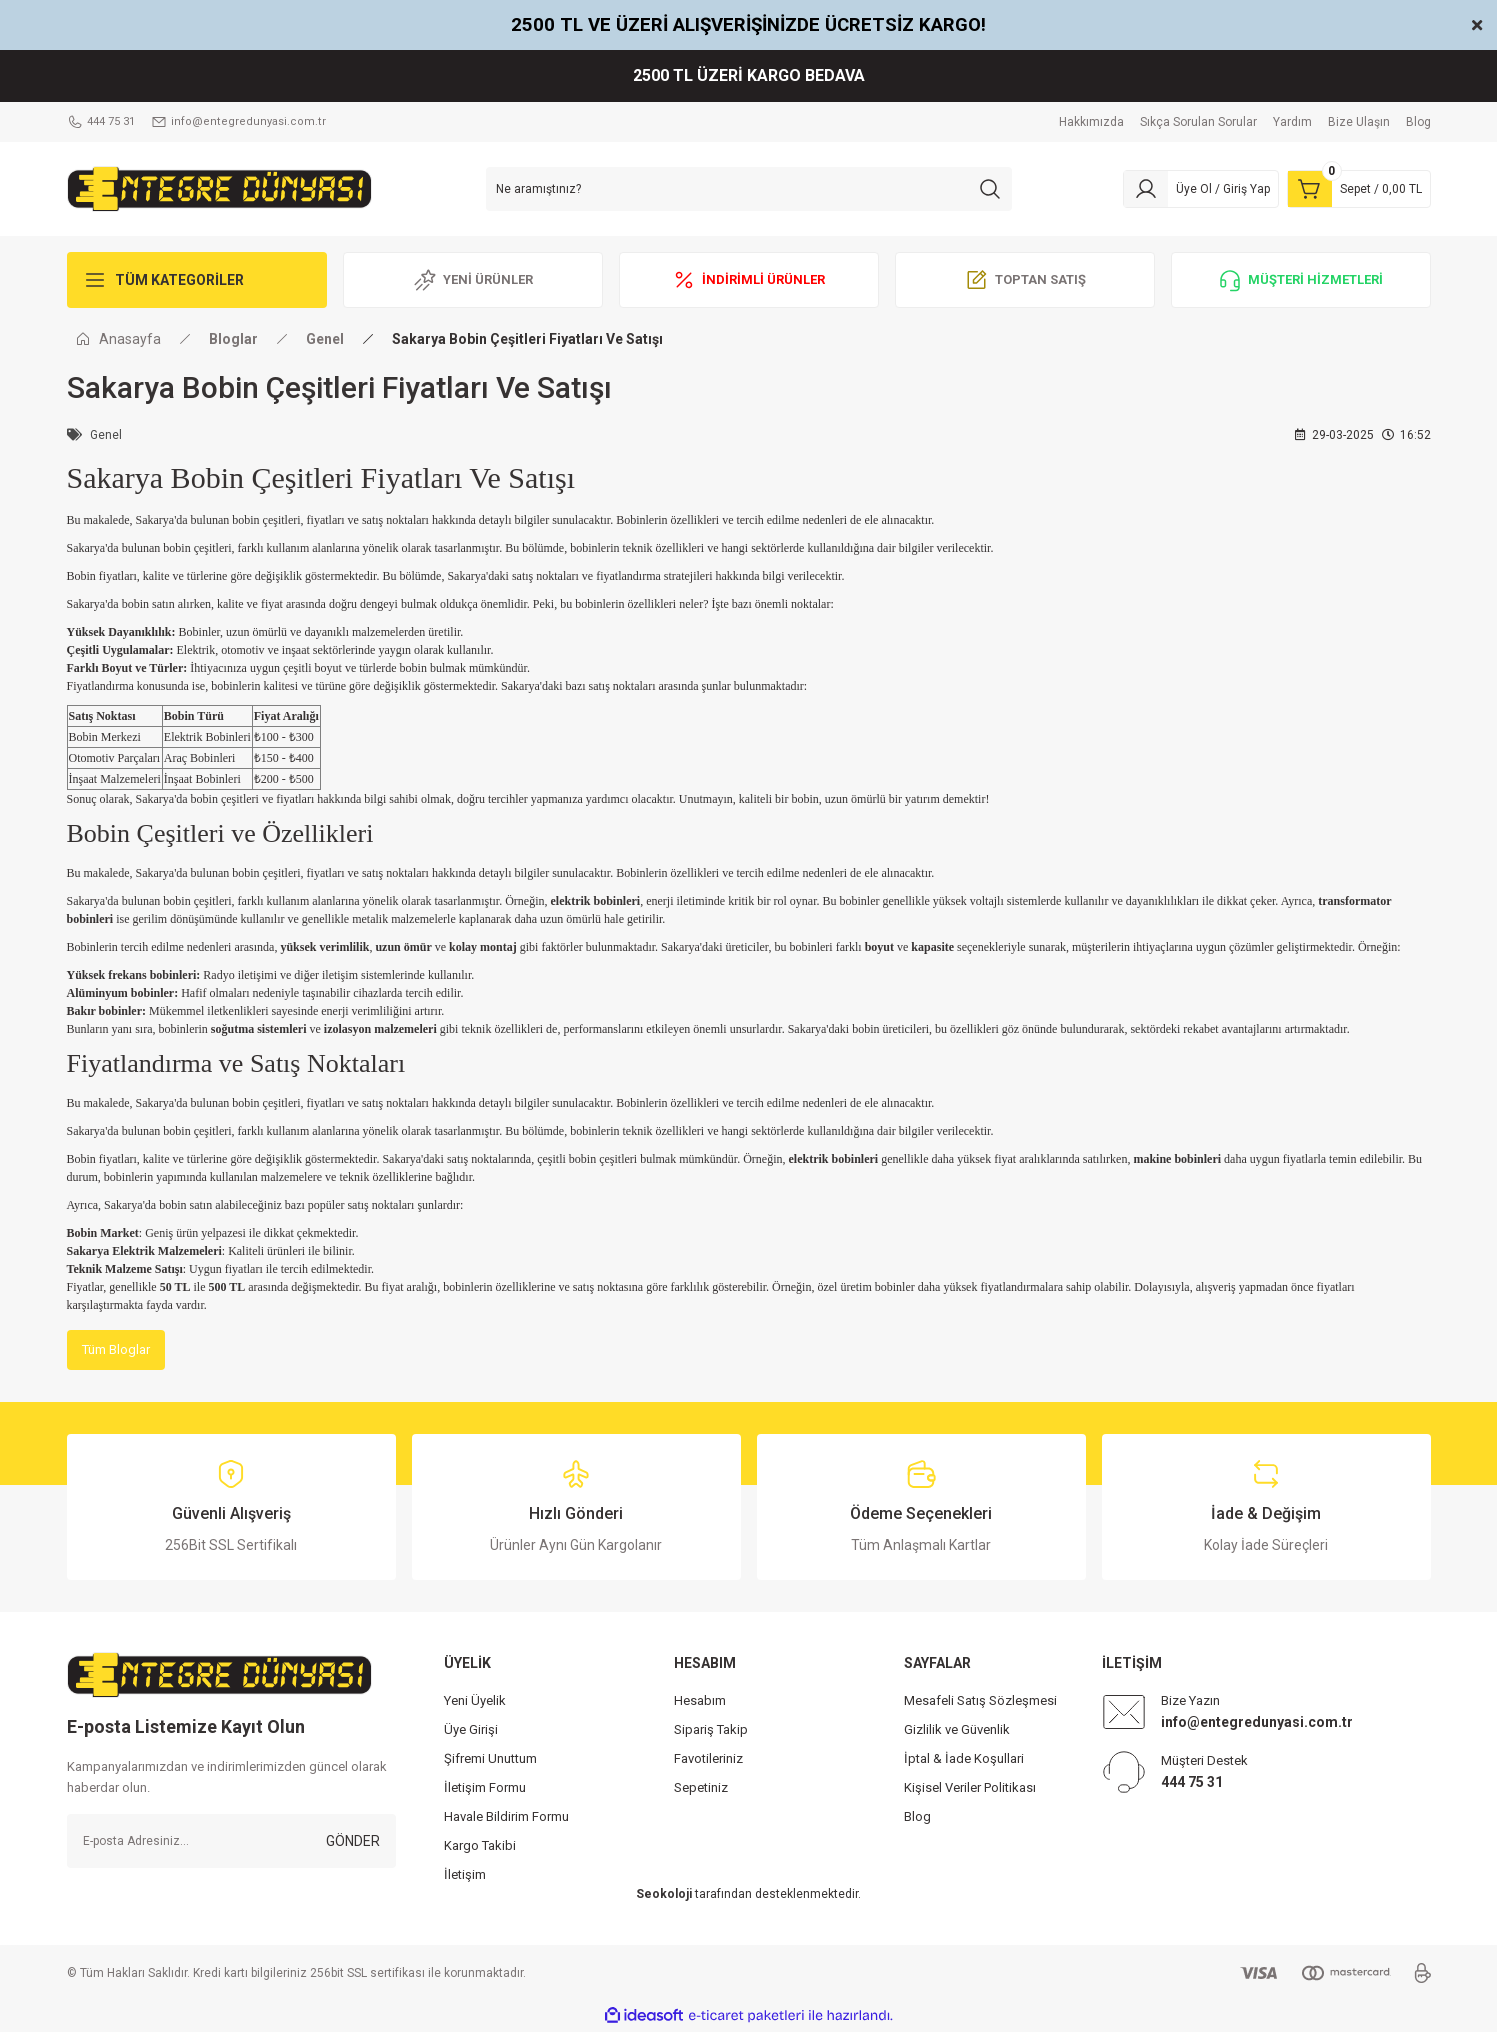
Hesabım (700, 1701)
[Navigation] (197, 280)
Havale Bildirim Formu (506, 1817)
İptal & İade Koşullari (964, 1759)
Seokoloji (664, 1895)
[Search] (749, 189)
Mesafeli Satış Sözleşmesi (980, 1701)
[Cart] (1359, 189)
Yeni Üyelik (475, 1701)
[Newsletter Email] (231, 1842)
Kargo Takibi (480, 1846)
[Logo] (219, 188)
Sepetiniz (701, 1788)
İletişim (465, 1875)
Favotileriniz (708, 1759)
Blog (917, 1817)
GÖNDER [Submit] (353, 1842)
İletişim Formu (485, 1788)
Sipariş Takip (711, 1730)
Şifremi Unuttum (490, 1759)
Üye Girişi (471, 1730)
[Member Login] (1201, 189)
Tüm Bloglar (120, 1350)
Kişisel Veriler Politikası (970, 1788)
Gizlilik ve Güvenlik (957, 1730)
